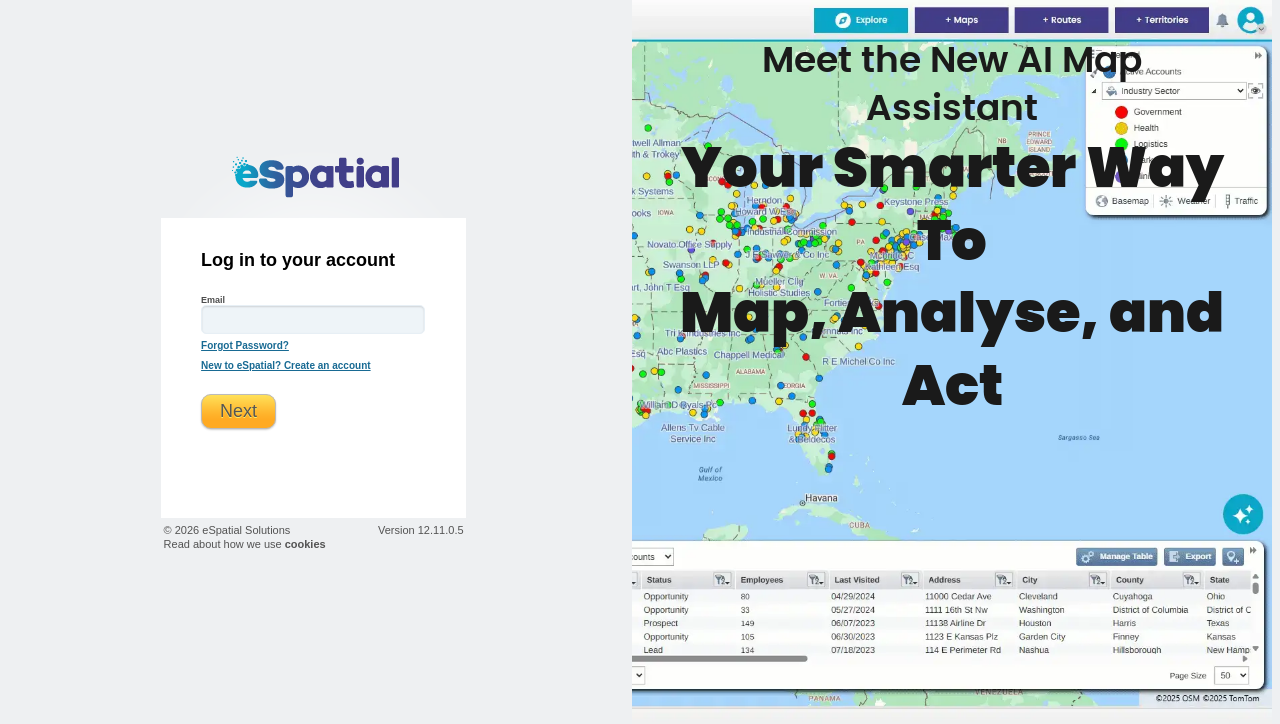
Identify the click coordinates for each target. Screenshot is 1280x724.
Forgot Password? (245, 345)
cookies (305, 544)
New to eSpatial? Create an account (286, 365)
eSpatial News (952, 362)
